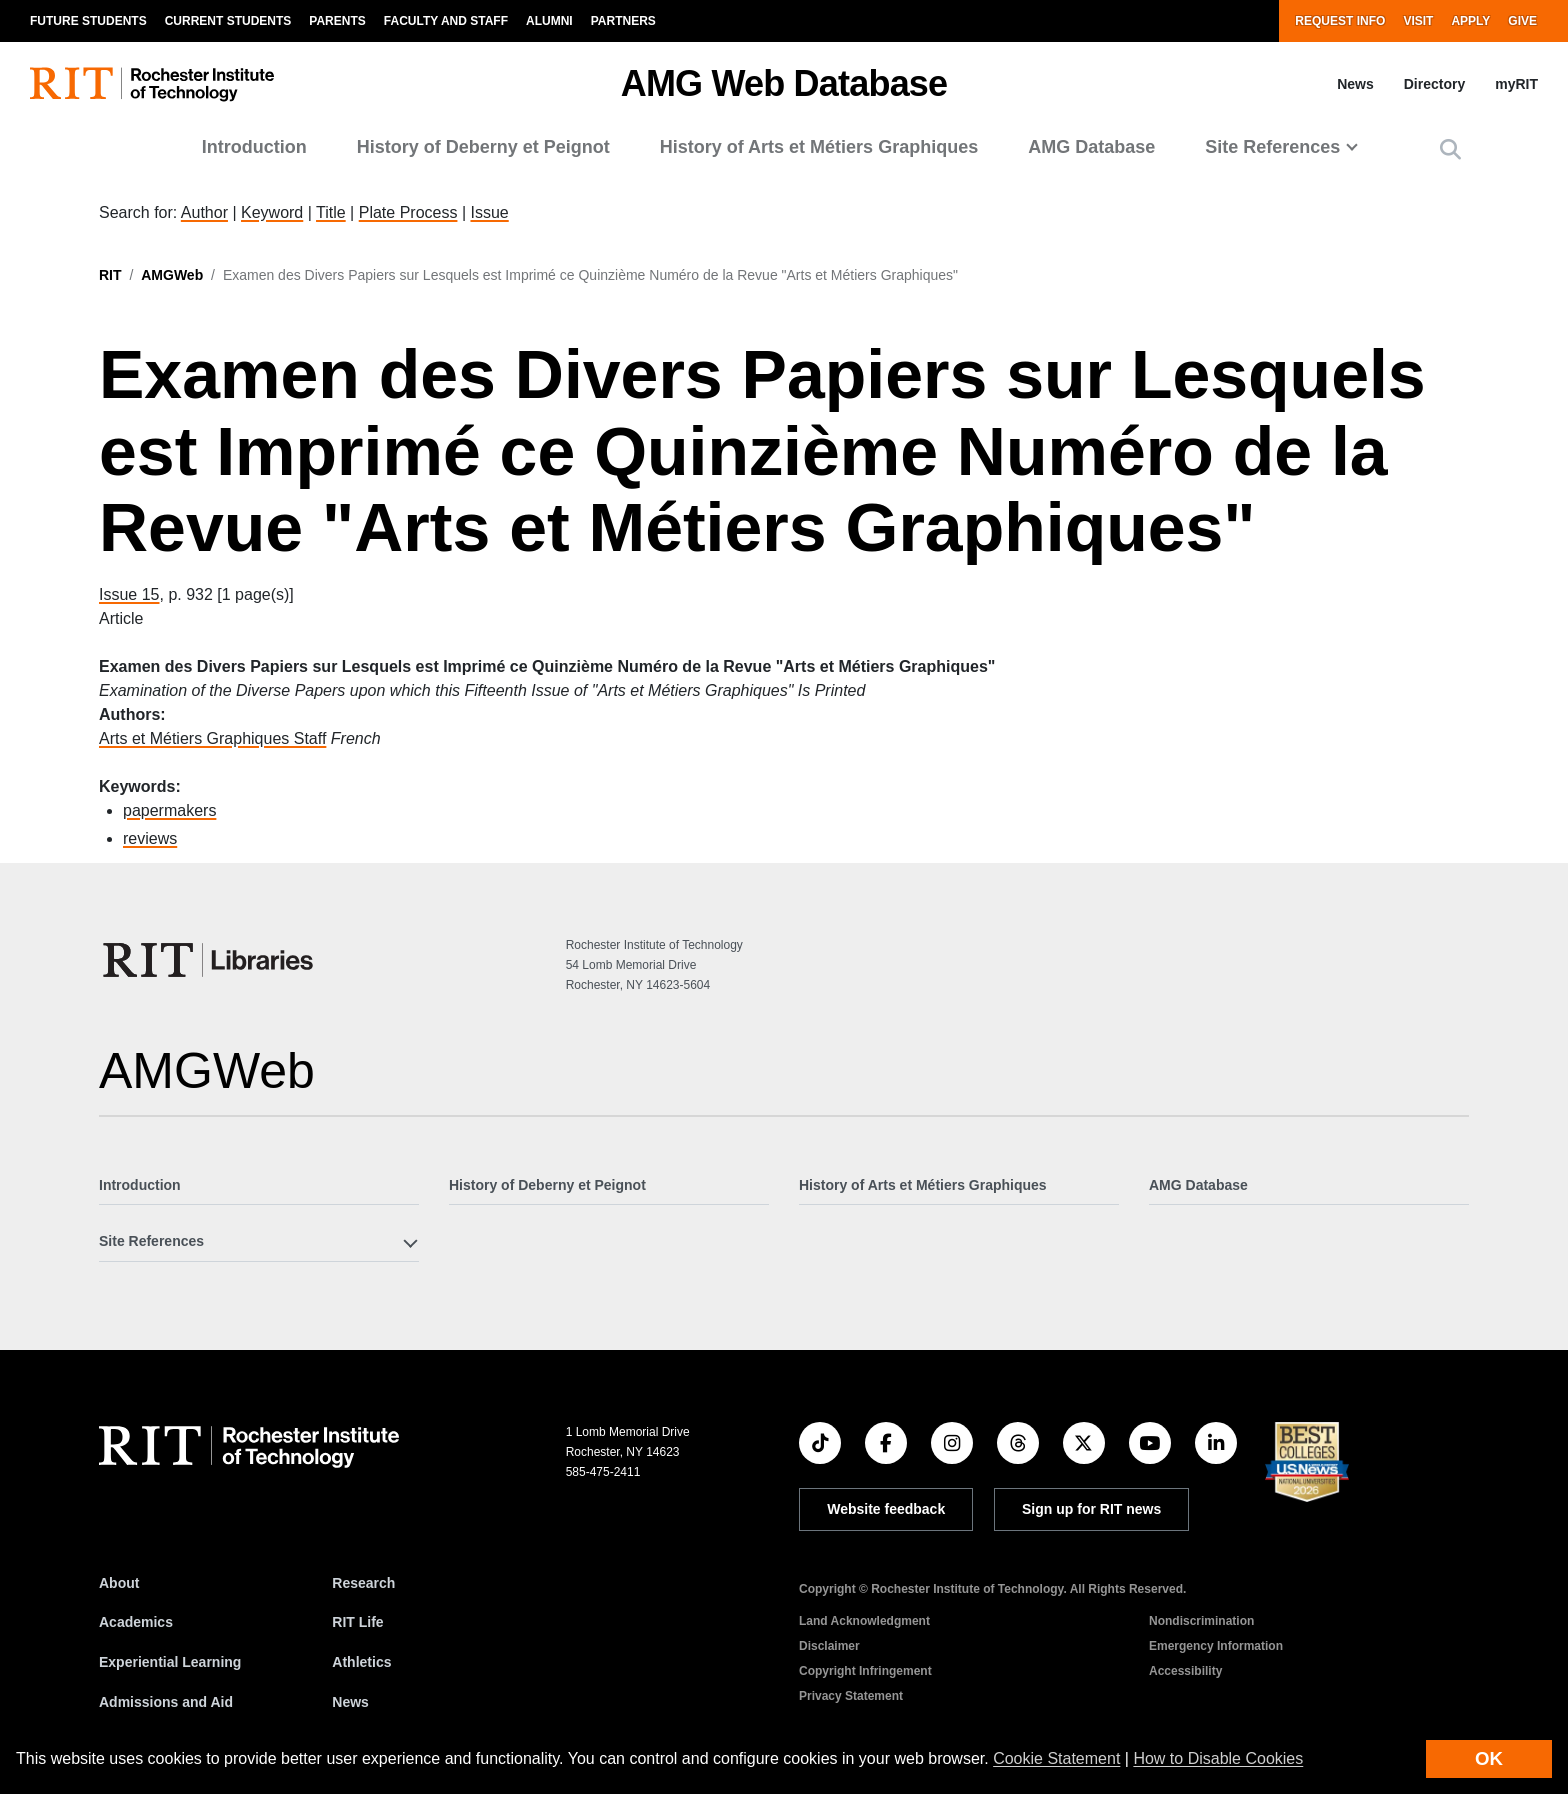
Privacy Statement (851, 1696)
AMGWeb (172, 275)
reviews (150, 838)
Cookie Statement (1056, 1758)
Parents (337, 21)
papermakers (169, 810)
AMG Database (1091, 147)
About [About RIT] (119, 1583)
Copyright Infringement (865, 1671)
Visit (1418, 21)
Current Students (228, 21)
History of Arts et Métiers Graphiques (819, 147)
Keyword (272, 212)
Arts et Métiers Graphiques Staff (212, 738)
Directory (1434, 84)
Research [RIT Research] (363, 1583)
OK (1489, 1758)
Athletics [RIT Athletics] (361, 1662)
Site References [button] (1272, 147)
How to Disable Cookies (1218, 1758)
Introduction (254, 147)
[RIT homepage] (152, 84)
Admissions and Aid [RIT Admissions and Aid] (166, 1702)
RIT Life (357, 1622)
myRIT (1516, 84)
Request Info (1340, 21)
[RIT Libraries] (210, 960)
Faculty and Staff (446, 21)
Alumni (549, 21)
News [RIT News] (350, 1702)
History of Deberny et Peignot (483, 147)
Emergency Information (1216, 1646)
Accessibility (1185, 1671)
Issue (489, 212)
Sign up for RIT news (1091, 1509)
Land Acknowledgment (864, 1621)
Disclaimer (829, 1646)
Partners (623, 21)
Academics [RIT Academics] (136, 1622)
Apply (1470, 21)
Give (1522, 21)
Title (331, 212)
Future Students (88, 21)
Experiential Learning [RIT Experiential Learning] (170, 1662)
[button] (1450, 149)
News (1355, 84)
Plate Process (408, 212)
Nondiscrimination (1201, 1621)
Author (204, 212)
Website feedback (886, 1509)
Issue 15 (129, 594)
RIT (110, 275)
